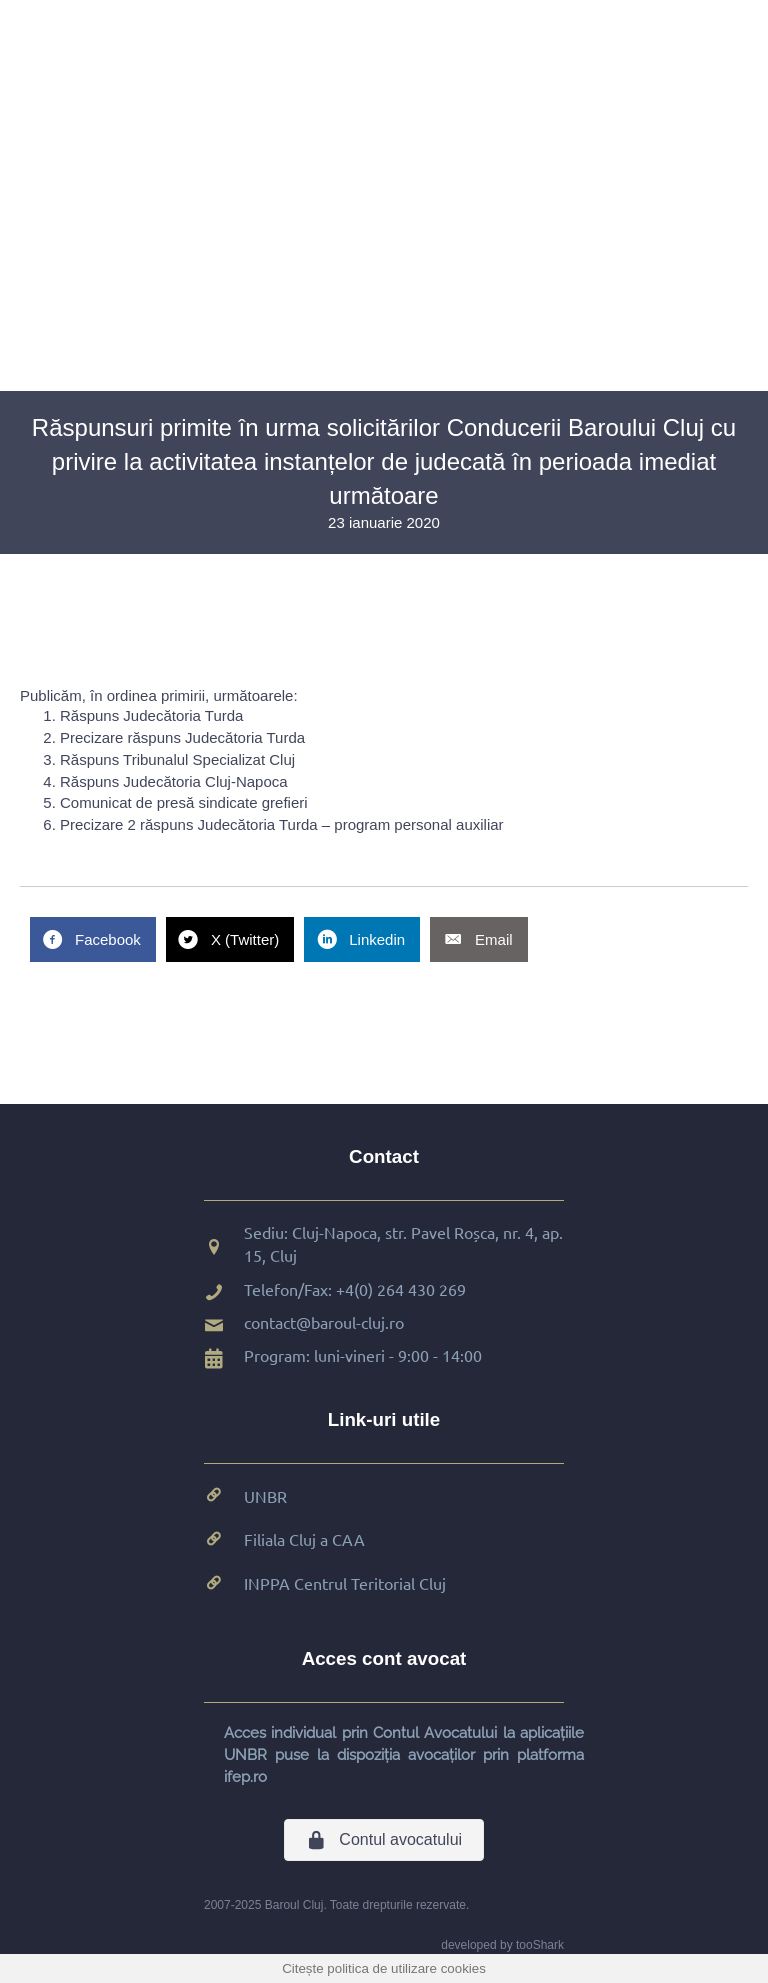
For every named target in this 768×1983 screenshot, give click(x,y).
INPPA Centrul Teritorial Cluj (345, 1583)
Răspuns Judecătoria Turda (151, 715)
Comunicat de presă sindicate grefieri (184, 802)
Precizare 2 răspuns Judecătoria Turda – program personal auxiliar (282, 824)
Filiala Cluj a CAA (304, 1539)
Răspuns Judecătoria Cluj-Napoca (174, 781)
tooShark (540, 1945)
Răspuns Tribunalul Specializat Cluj (177, 759)
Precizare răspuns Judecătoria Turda (182, 737)
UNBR (265, 1496)
